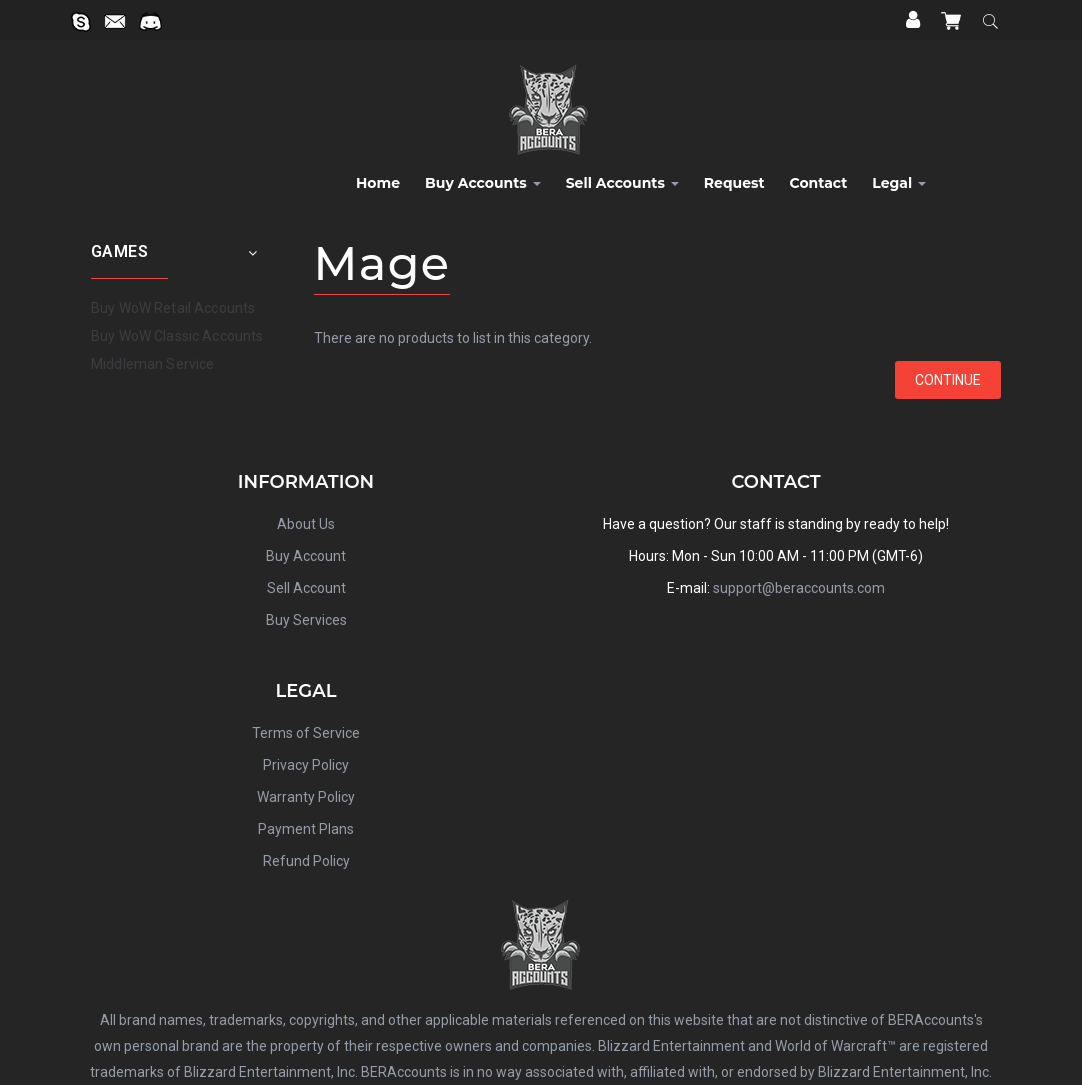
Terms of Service (306, 733)
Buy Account (306, 556)
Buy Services (306, 620)
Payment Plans (306, 829)
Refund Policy (306, 861)
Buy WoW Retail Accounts (173, 308)
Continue (948, 380)
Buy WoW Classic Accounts (177, 336)
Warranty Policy (306, 797)
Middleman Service (152, 364)
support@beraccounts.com (799, 588)
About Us (306, 524)
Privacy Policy (306, 765)
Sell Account (306, 588)
